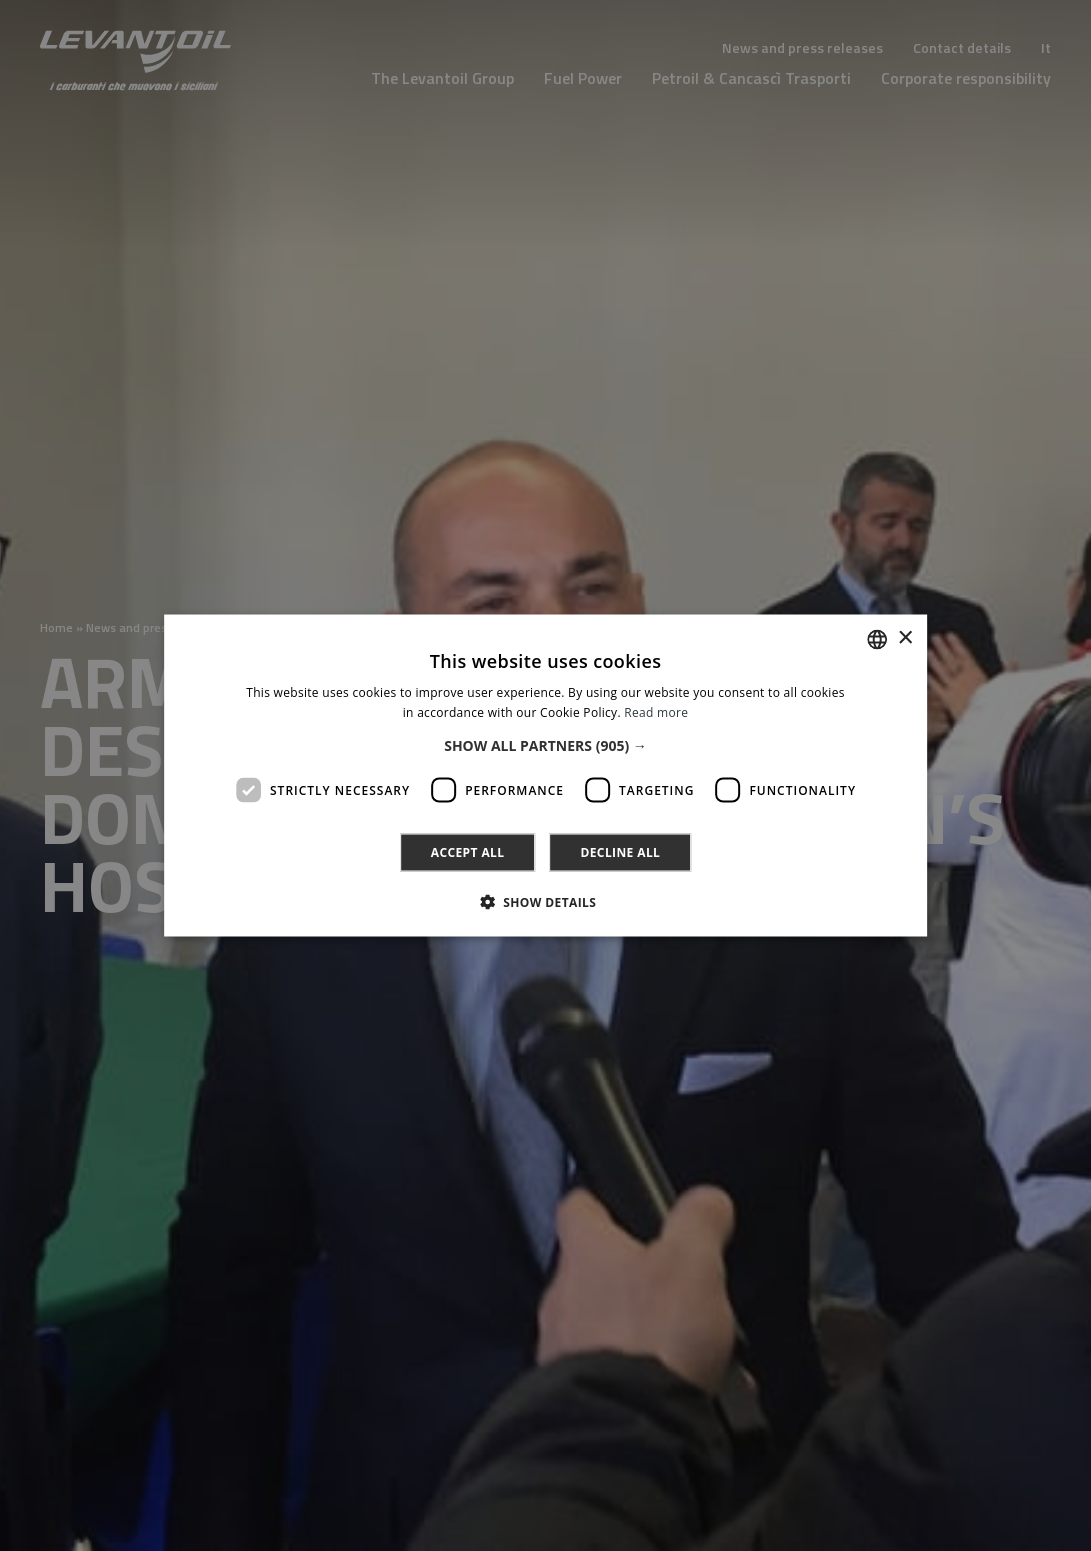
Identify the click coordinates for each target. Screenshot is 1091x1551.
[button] (545, 746)
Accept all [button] (468, 852)
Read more (656, 711)
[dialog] (545, 775)
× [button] (904, 638)
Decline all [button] (620, 852)
